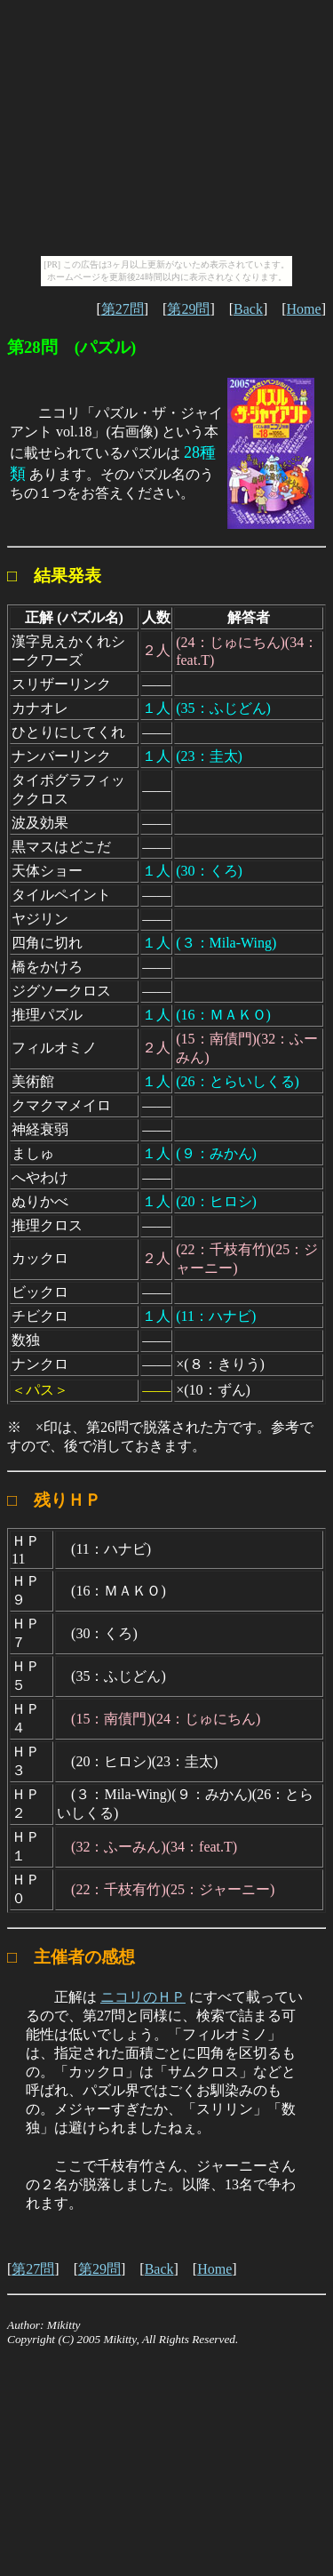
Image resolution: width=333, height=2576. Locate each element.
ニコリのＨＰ (143, 1996)
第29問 (188, 308)
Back (248, 308)
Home (304, 308)
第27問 (122, 308)
